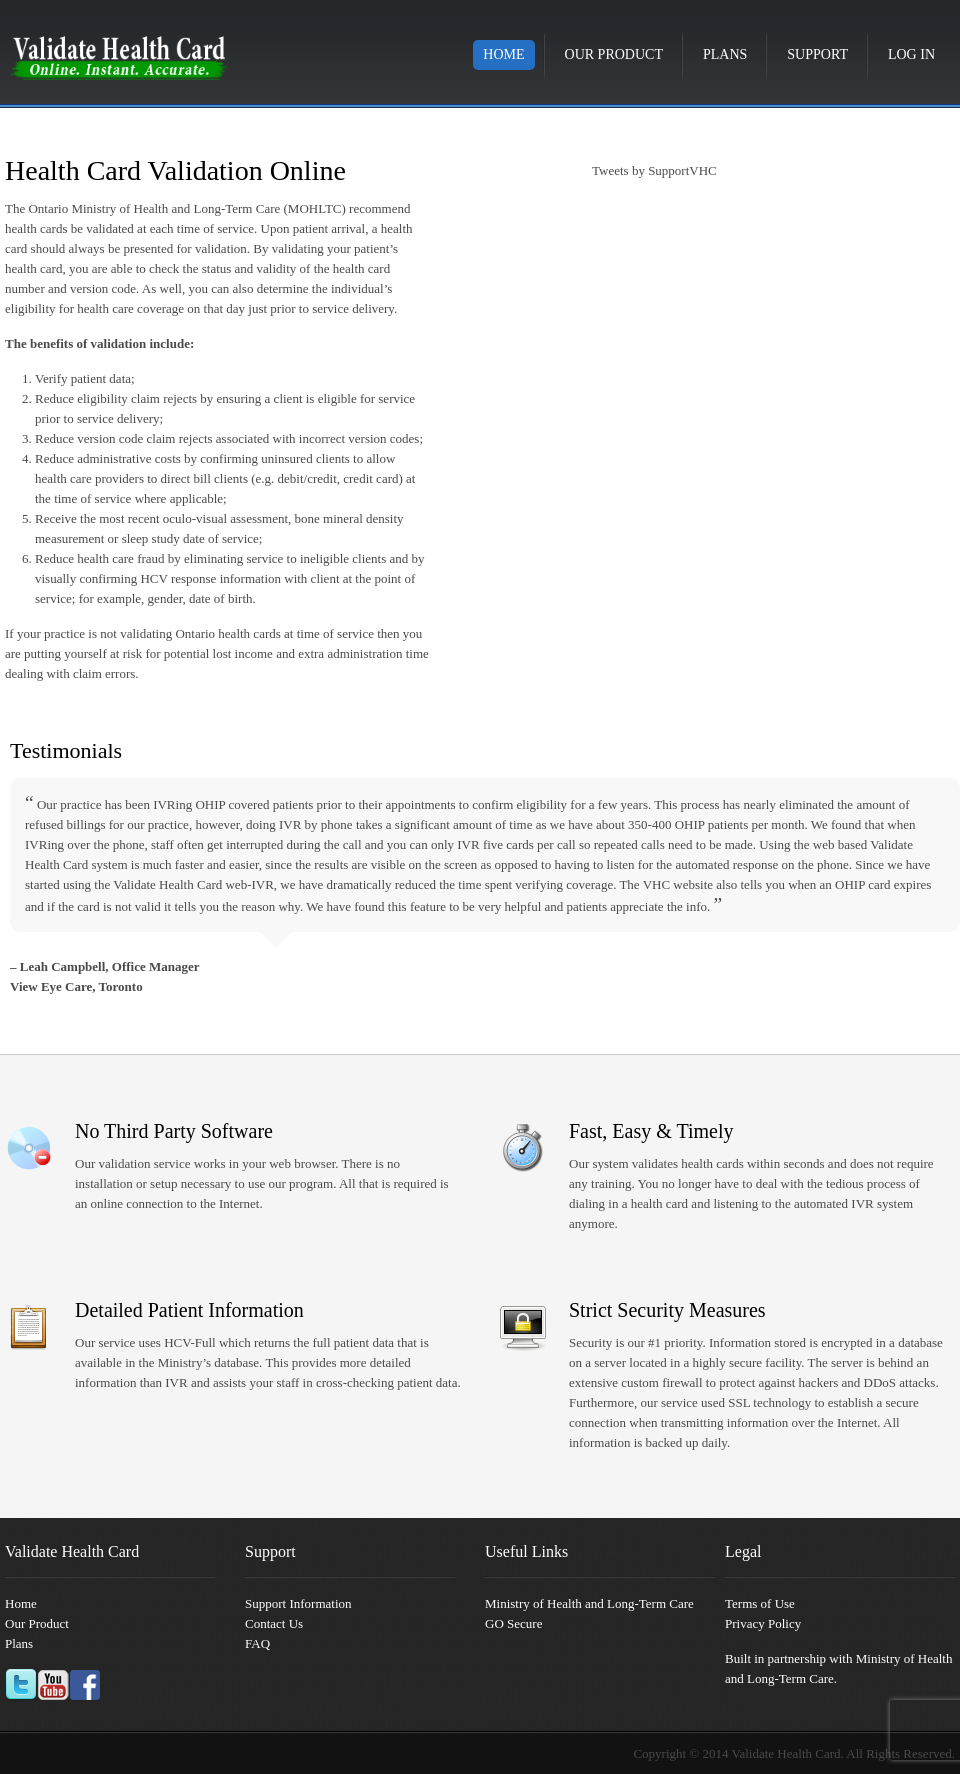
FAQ (257, 1643)
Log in (911, 54)
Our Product (614, 54)
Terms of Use (760, 1603)
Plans (725, 54)
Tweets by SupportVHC (654, 170)
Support (817, 54)
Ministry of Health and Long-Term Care (589, 1603)
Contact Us (274, 1623)
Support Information (298, 1603)
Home (503, 54)
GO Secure (513, 1623)
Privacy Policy (763, 1623)
